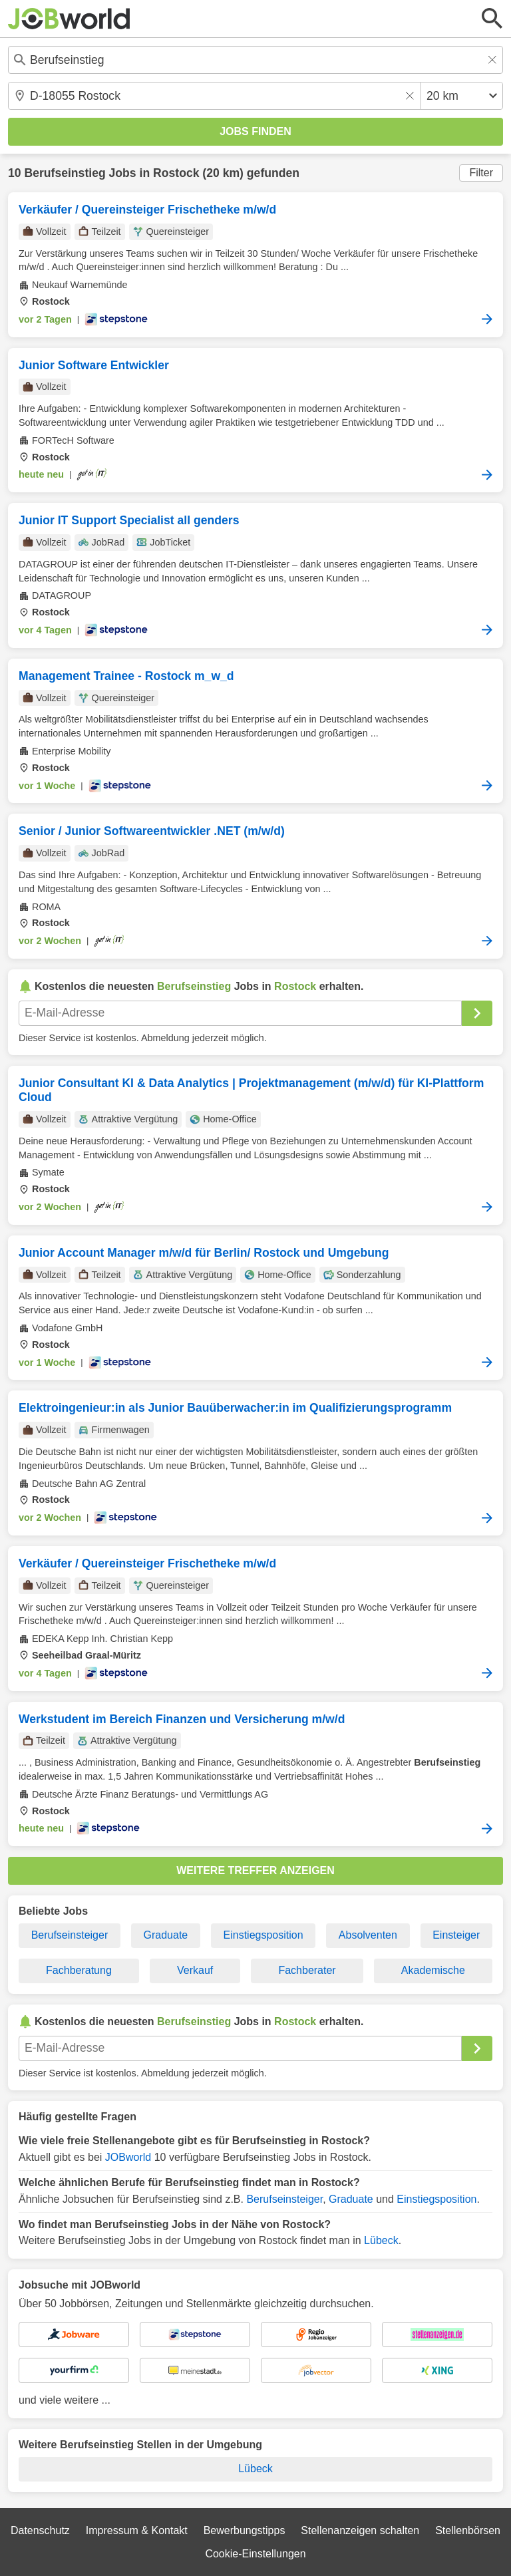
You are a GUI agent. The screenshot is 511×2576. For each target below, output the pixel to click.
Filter (481, 172)
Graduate (166, 1935)
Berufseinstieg (64, 173)
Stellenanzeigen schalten (360, 2530)
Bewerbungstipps (244, 2530)
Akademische (433, 1970)
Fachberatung (79, 1970)
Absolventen (368, 1935)
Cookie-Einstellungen (255, 2553)
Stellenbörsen (467, 2530)
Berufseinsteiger (69, 1935)
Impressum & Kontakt (137, 2530)
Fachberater (306, 1970)
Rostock (176, 173)
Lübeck (381, 2240)
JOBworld (128, 2157)
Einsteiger (456, 1935)
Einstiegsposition (263, 1935)
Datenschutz (40, 2530)
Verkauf (195, 1970)
